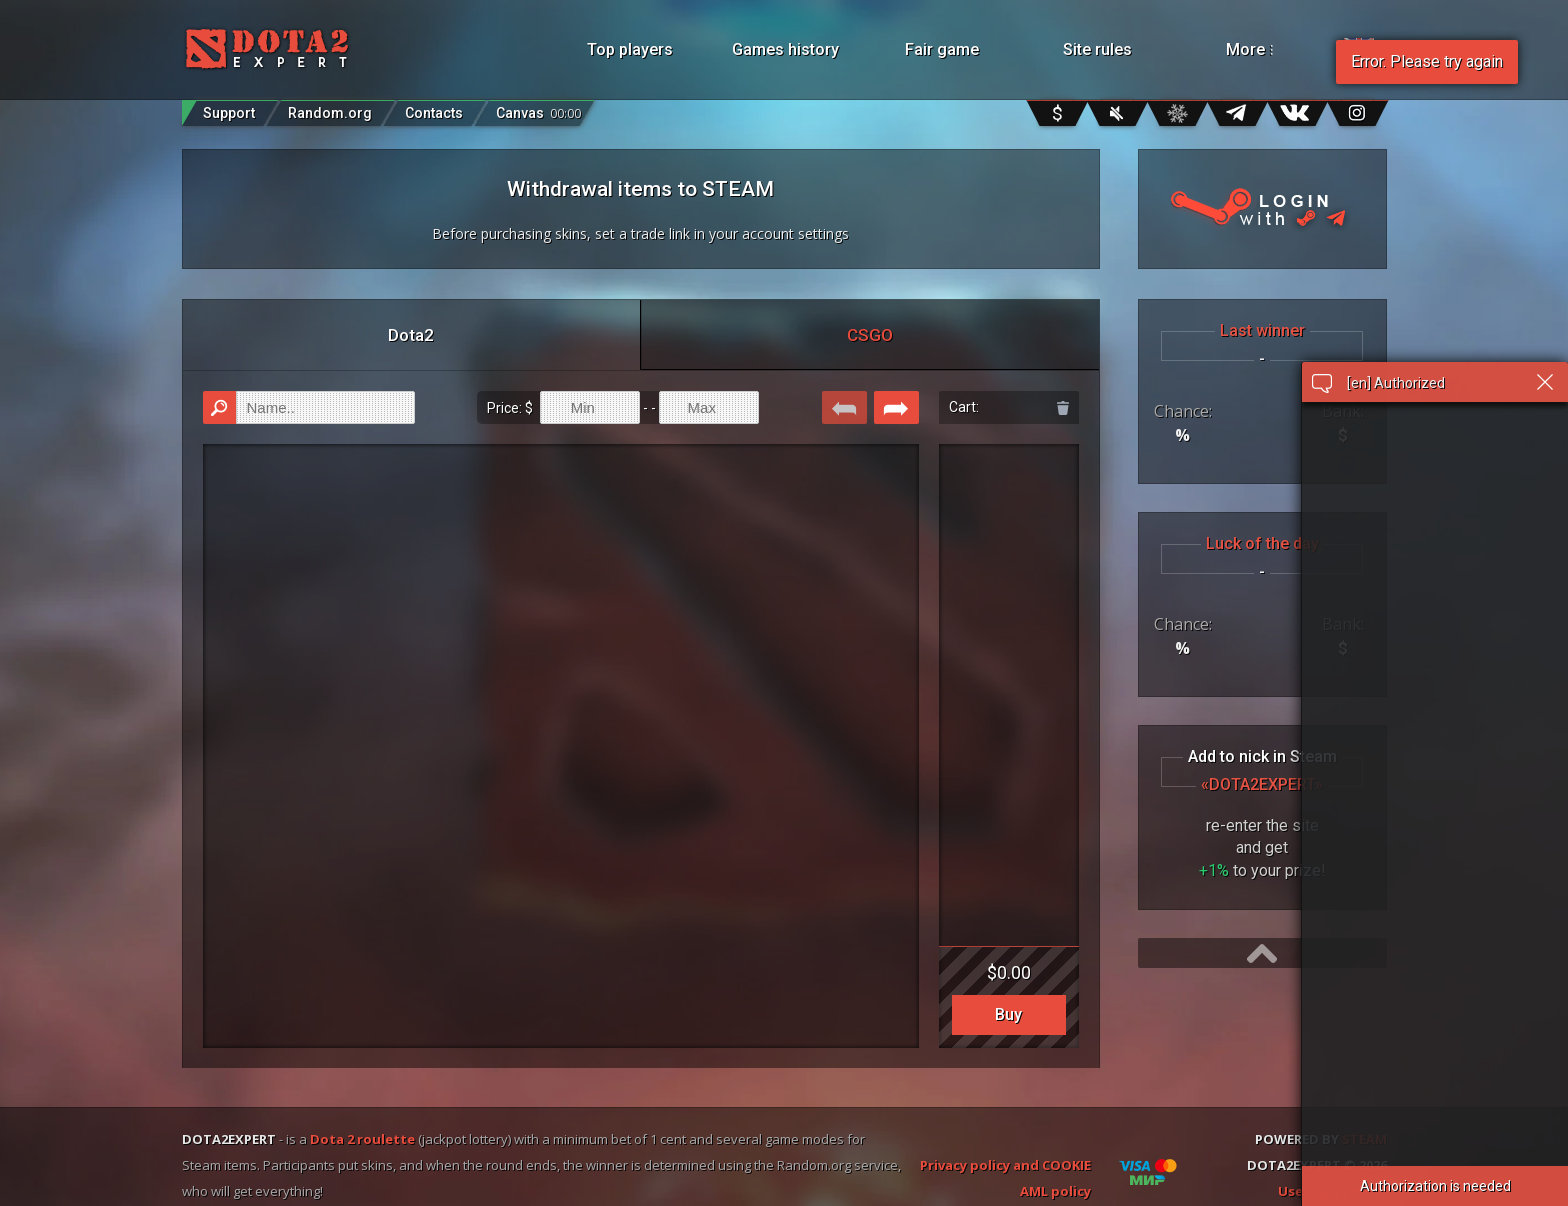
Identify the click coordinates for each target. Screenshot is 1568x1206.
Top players (630, 49)
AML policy (1055, 1191)
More (1276, 49)
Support (229, 113)
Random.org (330, 113)
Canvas (538, 108)
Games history (785, 49)
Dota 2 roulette (362, 1139)
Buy (1008, 1014)
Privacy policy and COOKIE (1005, 1165)
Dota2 (411, 335)
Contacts (434, 113)
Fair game (942, 49)
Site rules (1097, 49)
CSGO (870, 335)
